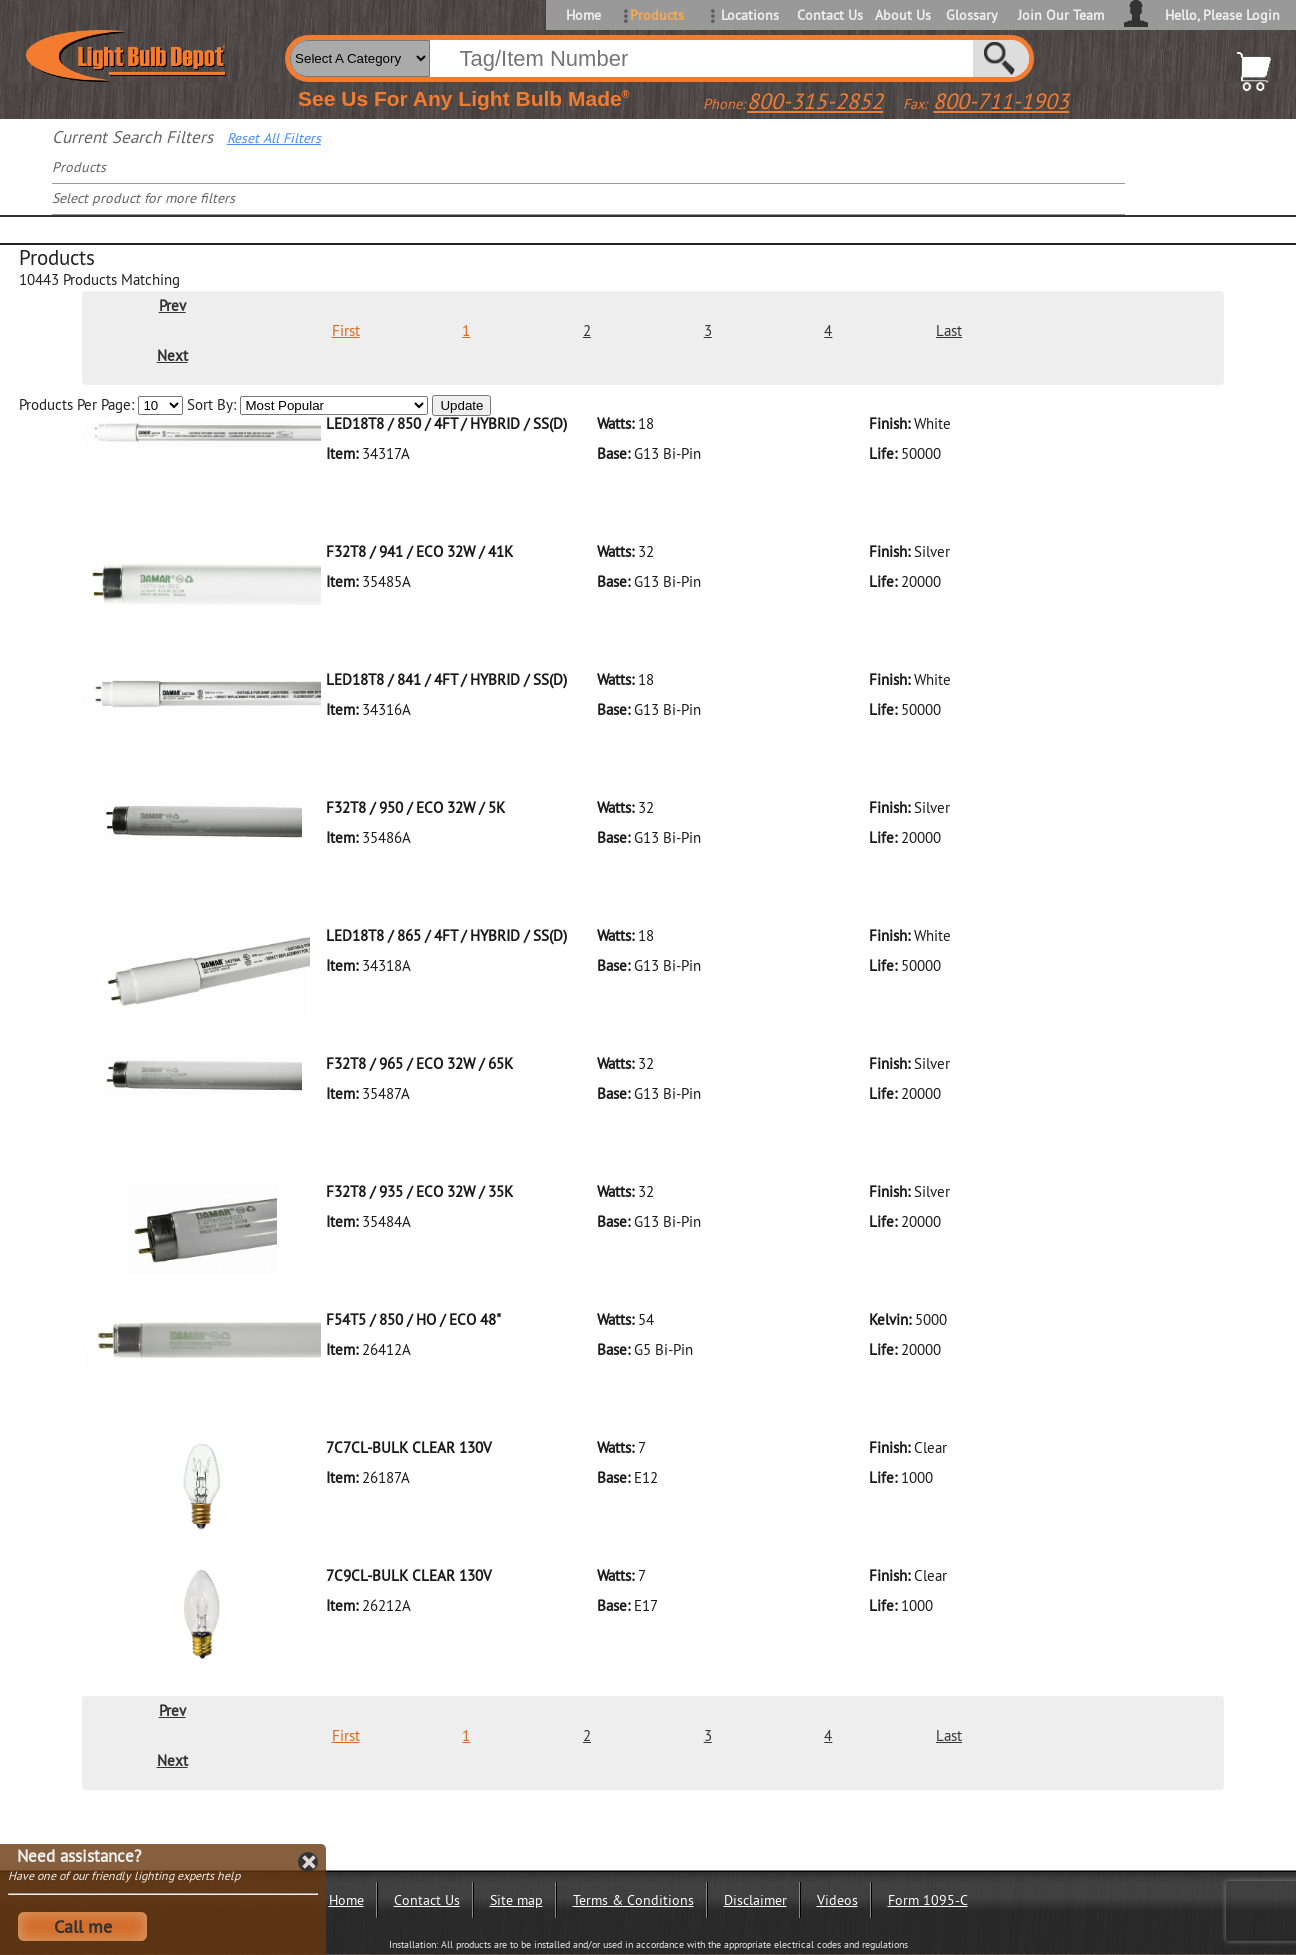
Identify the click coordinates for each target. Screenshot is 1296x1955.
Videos (837, 1900)
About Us (903, 15)
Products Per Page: (103, 404)
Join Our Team (1061, 15)
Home (583, 15)
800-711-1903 (1001, 101)
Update (461, 405)
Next (172, 355)
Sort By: (309, 404)
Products (657, 15)
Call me (83, 1926)
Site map (516, 1900)
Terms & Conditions (633, 1900)
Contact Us (828, 15)
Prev (172, 305)
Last (949, 330)
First (346, 330)
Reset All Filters (274, 138)
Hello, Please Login (1222, 15)
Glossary (972, 15)
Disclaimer (755, 1900)
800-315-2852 (815, 101)
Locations (750, 15)
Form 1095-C (928, 1900)
